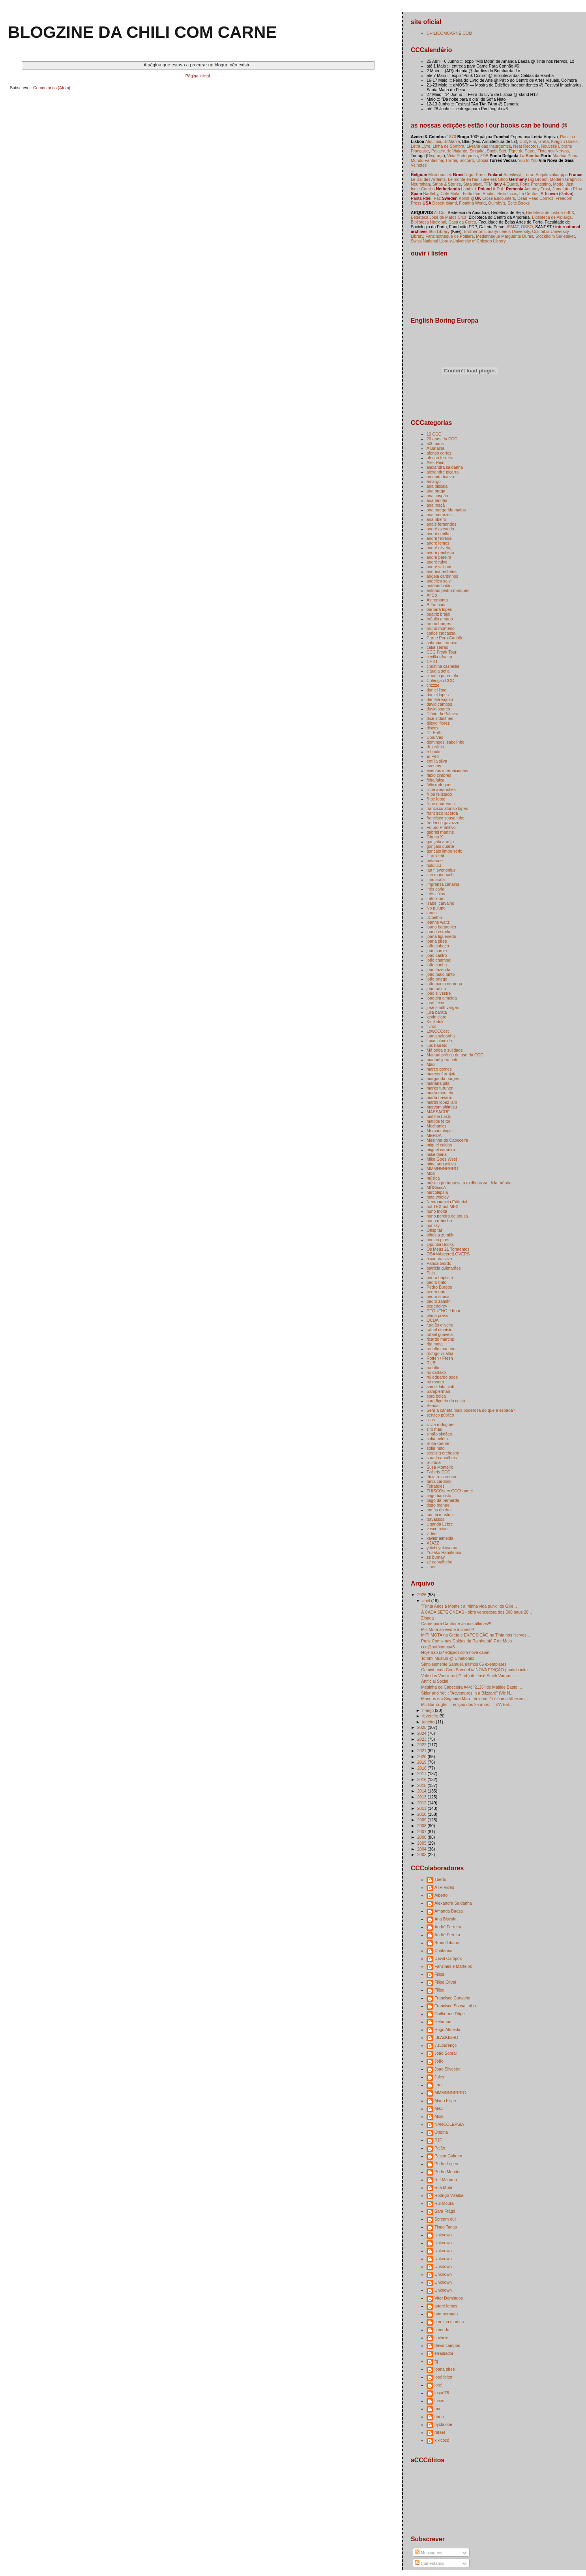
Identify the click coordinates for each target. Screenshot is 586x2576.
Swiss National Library (431, 241)
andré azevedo (440, 528)
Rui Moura (444, 2203)
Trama (451, 160)
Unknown (443, 2234)
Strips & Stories (446, 184)
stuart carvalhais (442, 1457)
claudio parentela (442, 675)
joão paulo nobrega (444, 983)
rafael (439, 2432)
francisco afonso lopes (447, 808)
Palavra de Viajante (449, 150)
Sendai (433, 1405)
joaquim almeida (442, 998)
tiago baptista (439, 1495)
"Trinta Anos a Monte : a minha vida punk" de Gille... (469, 1606)
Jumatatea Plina (567, 188)
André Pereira (447, 1934)
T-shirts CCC (438, 1471)
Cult (523, 141)
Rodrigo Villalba (448, 2195)
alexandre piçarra (443, 472)
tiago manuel (438, 1505)
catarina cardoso (442, 642)
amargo (434, 481)
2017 (422, 1773)
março (428, 1710)
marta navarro (439, 1097)
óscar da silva (439, 1258)
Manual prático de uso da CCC (455, 1054)
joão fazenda (438, 969)
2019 (422, 1762)
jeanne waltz (438, 922)
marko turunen (440, 1088)
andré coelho (439, 533)
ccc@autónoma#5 (438, 1646)
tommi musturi (440, 1514)
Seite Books (518, 203)
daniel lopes (438, 694)
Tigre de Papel (522, 150)
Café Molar (450, 193)
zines (431, 1566)
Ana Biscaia (445, 1918)
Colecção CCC (440, 680)
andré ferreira (439, 538)
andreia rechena (442, 571)
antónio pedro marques (448, 590)
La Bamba (529, 155)
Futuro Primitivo (441, 827)
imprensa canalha (443, 884)
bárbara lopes (439, 609)
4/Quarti (510, 184)
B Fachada (437, 604)
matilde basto (439, 1116)
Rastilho (567, 136)
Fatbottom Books (478, 193)
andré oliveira (439, 547)
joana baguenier (441, 926)
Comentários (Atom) (51, 87)
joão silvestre (439, 993)
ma (437, 2408)
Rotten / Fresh (440, 1358)
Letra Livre (421, 146)
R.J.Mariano (445, 2179)
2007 (422, 1831)
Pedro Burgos (439, 1287)
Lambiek (469, 188)
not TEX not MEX (443, 1206)
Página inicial (197, 75)
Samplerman (438, 1391)
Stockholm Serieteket (555, 236)
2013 (422, 1796)
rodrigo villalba (440, 1353)
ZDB (484, 155)
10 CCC (434, 434)
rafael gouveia (440, 1334)
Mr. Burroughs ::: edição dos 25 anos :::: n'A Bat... (466, 1704)
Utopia (482, 160)
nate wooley (438, 1197)
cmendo (441, 2329)
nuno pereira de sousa (447, 1216)
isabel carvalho (440, 903)
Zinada (427, 1618)
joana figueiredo (441, 936)
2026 (422, 1594)
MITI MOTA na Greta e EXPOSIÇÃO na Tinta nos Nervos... (475, 1635)
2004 (422, 1849)
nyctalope (443, 2424)
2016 (422, 1779)
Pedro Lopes (446, 2163)
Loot (438, 2084)
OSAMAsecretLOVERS (448, 1253)
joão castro (437, 955)
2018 (422, 1768)
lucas (439, 2400)
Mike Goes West (442, 1159)
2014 (422, 1791)
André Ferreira (447, 1926)
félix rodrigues (439, 784)
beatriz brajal (438, 614)
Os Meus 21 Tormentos (448, 1249)
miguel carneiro (441, 1149)
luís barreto (437, 1045)
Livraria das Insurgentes (488, 146)
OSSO (527, 226)
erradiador (443, 2353)
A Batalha (435, 448)
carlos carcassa (441, 633)
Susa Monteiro (440, 1467)
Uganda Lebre (440, 1524)
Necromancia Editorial (447, 1201)
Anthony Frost (537, 188)
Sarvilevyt (513, 174)
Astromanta (437, 599)
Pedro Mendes (447, 2171)
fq (436, 2361)
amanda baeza (440, 476)
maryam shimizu (442, 1107)
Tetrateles (436, 1486)
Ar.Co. (439, 212)
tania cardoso (439, 1481)
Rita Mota (443, 2187)
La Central (529, 193)
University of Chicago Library (479, 241)
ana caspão (437, 495)
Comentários (429, 2563)
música (433, 1178)
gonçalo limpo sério (444, 851)
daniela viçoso (440, 699)
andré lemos (438, 543)
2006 (422, 1837)
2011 (422, 1808)
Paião (439, 2148)
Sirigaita (477, 150)
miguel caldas (439, 1144)
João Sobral (445, 2053)
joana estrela (438, 931)
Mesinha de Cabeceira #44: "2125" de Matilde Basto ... (471, 1687)
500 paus (435, 443)
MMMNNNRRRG (442, 1168)
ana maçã (436, 505)
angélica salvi (439, 581)
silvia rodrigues (440, 1424)
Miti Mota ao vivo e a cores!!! (447, 1629)
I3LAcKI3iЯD (446, 2037)
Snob (492, 150)
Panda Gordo (439, 1263)
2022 (422, 1744)
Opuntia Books (440, 1244)
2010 (422, 1814)
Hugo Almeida (447, 2029)
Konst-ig (466, 198)
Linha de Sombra (448, 146)
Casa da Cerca (462, 222)
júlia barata (437, 1012)
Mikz (438, 2108)
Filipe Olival (445, 1982)
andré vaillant (439, 566)
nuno (439, 2416)
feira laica (435, 780)
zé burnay (436, 1557)
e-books (434, 751)
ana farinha (437, 500)
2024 (422, 1733)
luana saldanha (441, 1035)
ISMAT (513, 226)
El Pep (433, 756)
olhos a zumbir (440, 1235)
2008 (422, 1825)
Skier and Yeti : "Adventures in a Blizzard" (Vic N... (467, 1693)
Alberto (440, 1895)
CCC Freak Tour (442, 652)
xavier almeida (440, 1538)
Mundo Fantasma (427, 160)
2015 (422, 1785)
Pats (431, 1272)
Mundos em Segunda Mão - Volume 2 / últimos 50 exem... (474, 1698)
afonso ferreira (440, 457)
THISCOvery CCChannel (450, 1490)
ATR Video (444, 1887)
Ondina (441, 2132)
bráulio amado (440, 618)
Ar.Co (432, 595)
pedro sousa (438, 1296)
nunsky (433, 1225)
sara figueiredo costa (446, 1400)
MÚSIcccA (436, 1187)
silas (431, 1419)
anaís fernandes (441, 524)
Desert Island (444, 203)
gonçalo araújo (440, 841)
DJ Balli (434, 732)
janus (431, 912)
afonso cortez (439, 453)
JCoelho (434, 917)
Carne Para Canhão (445, 637)
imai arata (436, 879)
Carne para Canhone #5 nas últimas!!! (456, 1623)
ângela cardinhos (442, 576)
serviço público (440, 1415)
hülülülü (434, 865)
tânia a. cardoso (441, 1476)
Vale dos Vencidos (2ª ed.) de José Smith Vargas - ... (469, 1675)
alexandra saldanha (445, 467)
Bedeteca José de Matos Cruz (438, 217)
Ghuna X (435, 836)
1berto (440, 1879)
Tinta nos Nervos (553, 150)
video (431, 1533)
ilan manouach (440, 874)
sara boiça (436, 1396)
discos (432, 727)
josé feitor (436, 1002)
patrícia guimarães (444, 1268)
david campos (439, 704)
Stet (502, 150)
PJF (438, 2140)
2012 (422, 1802)
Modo (558, 184)
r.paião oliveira (440, 1325)
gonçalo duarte (440, 846)
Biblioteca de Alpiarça (552, 217)
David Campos (448, 1958)
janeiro (429, 1721)
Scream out (445, 2219)
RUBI (431, 1362)
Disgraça (435, 155)
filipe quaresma (441, 803)
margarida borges (443, 1078)
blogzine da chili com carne (142, 32)
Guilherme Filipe (449, 2013)
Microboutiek (440, 174)
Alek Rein (435, 462)
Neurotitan (420, 184)
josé (438, 2384)
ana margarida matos (446, 509)
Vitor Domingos (448, 2298)
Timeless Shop (494, 179)
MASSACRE (438, 1111)
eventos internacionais (447, 770)
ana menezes (439, 514)
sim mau (434, 1429)
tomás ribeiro (439, 1509)
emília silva (437, 761)
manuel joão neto (443, 1059)
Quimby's (496, 203)
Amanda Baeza (448, 1911)
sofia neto (436, 1448)
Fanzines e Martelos (453, 1966)
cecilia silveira (439, 656)
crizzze (433, 685)
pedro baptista (440, 1277)
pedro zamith (439, 1301)
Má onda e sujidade (445, 1050)
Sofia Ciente (438, 1443)
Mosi (431, 1173)
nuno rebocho (439, 1220)
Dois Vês (435, 737)
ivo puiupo (436, 908)
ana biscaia (437, 486)
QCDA (432, 1320)
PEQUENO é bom (443, 1310)
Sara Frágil (444, 2211)
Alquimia (433, 141)
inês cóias (436, 893)
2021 (422, 1750)
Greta (543, 141)
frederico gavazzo (443, 822)
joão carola (437, 950)
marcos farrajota (442, 1073)
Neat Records (526, 146)
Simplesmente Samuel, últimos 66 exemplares (463, 1664)
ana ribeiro (436, 519)
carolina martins (449, 2321)
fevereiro (431, 1716)
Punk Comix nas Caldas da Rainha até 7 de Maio (466, 1640)
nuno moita (437, 1211)
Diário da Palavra (443, 713)
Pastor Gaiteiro (448, 2155)
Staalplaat (472, 184)
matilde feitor (438, 1121)
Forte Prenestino (535, 184)
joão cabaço (438, 945)
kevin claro (436, 1017)
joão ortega (437, 979)
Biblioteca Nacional (428, 222)
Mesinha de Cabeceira (447, 1140)
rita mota (435, 1344)
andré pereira (439, 557)
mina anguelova (441, 1163)
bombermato (446, 2313)
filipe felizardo (439, 794)
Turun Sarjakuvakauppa (545, 174)
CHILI (432, 661)
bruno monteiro (441, 628)
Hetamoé (442, 2021)
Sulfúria (434, 1462)
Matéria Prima (565, 155)
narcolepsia (437, 1192)
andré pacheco (440, 552)
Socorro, (467, 160)
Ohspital (434, 1230)
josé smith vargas (443, 1007)
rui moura (435, 1381)
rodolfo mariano (441, 1348)
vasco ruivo (437, 1528)
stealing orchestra (443, 1453)
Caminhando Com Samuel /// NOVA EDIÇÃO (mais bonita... (476, 1669)
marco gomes (439, 1069)
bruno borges (439, 623)
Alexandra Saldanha (453, 1903)
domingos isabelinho (445, 742)
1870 (451, 136)
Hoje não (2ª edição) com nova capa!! (456, 1652)
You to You (527, 160)
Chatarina (443, 1950)
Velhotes (419, 165)
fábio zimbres (439, 775)
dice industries (440, 718)
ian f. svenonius (441, 870)
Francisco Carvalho (452, 1997)
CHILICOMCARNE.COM (449, 33)
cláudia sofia (438, 671)
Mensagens (428, 2552)
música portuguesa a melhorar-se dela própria (469, 1182)
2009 (422, 1819)
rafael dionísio (439, 1329)
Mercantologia (440, 1130)
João (439, 2061)
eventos (434, 765)
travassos (435, 1519)
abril (426, 1600)
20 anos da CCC (442, 438)
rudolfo (433, 1367)
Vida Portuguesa (462, 155)
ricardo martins (440, 1339)
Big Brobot (537, 179)
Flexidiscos (506, 193)
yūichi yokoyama (442, 1547)
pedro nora (437, 1291)
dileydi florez (438, 723)
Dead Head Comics (535, 198)
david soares (438, 708)
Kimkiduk (435, 1021)
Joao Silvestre (447, 2069)
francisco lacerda (442, 813)
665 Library (439, 231)
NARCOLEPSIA (449, 2124)
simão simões (439, 1434)
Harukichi (435, 855)
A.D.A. (498, 188)
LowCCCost (438, 1031)
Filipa (439, 1974)
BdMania (452, 141)
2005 (422, 1843)
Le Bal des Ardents (428, 179)
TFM (488, 184)
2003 (422, 1854)
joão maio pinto (441, 974)
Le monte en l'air (463, 179)
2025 (422, 1727)
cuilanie (441, 2337)
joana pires (437, 941)
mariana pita (438, 1083)
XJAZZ (433, 1543)
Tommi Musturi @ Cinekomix (447, 1658)
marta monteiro (441, 1092)
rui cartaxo (436, 1372)
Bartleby (430, 193)
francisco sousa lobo (445, 817)
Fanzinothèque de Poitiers (449, 236)
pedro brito (436, 1282)
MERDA (434, 1135)
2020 (422, 1756)
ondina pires (438, 1239)
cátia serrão (437, 647)
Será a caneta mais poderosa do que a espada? (471, 1410)
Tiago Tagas (445, 2227)
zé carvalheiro (439, 1562)
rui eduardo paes (442, 1377)
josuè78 (441, 2392)
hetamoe (435, 860)
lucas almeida (439, 1040)
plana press (437, 1315)
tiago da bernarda (443, 1500)
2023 (422, 1739)
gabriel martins (440, 832)
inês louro (436, 898)
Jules (439, 2076)
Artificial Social (434, 1681)
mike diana (437, 1154)
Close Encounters (498, 198)
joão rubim (436, 988)
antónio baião (439, 585)
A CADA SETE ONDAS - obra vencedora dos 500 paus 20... (476, 1612)
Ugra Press (476, 174)
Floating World (472, 203)
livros (431, 1026)
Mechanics (436, 1126)
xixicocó (441, 2440)
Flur (532, 141)
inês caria (435, 889)
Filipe (439, 1990)
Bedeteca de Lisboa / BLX (550, 212)
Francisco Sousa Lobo (455, 2005)
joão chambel (439, 960)
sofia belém (437, 1438)
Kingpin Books (564, 141)
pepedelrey (437, 1306)
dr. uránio (435, 746)
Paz (437, 198)
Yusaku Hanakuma (444, 1552)
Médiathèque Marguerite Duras (504, 236)
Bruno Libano (446, 1942)
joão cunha (437, 964)
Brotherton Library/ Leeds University (497, 231)
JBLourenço (445, 2045)
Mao (430, 1064)
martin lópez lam (442, 1102)
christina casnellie (443, 666)
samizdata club (440, 1386)
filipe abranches (441, 789)
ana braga (436, 491)
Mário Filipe (445, 2100)
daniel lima (436, 690)
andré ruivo (437, 562)
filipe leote (436, 799)
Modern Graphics (566, 179)
